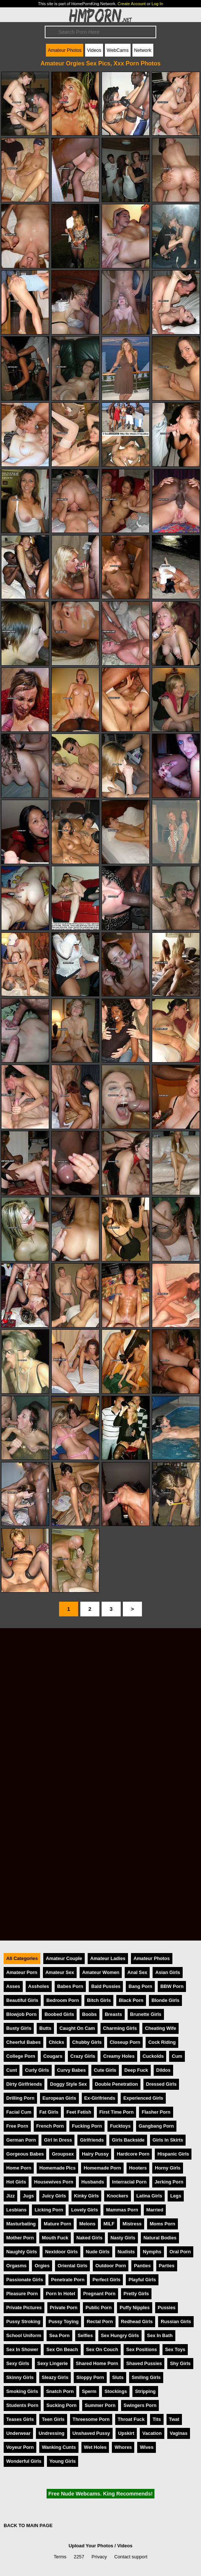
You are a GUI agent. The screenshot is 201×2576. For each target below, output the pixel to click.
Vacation (152, 2433)
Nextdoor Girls (61, 2251)
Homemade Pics (57, 2168)
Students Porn (22, 2405)
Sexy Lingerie (52, 2363)
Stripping (145, 2391)
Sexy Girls (17, 2363)
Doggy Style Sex (68, 2084)
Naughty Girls (21, 2251)
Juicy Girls (54, 2196)
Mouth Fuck (55, 2237)
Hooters (138, 2168)
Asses (13, 1986)
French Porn (50, 2126)
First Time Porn (116, 2112)
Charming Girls (120, 2028)
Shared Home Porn (97, 2363)
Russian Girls (176, 2321)
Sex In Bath (160, 2335)
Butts (45, 2028)
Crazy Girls (82, 2056)
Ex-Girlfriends (100, 2098)
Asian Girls (167, 1972)
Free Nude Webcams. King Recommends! (100, 2494)
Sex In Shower (22, 2349)
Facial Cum (18, 2112)
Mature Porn (57, 2223)
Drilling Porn (20, 2098)
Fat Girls (48, 2112)
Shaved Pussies (144, 2363)
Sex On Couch (102, 2349)
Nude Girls (98, 2251)
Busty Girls (18, 2028)
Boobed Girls (59, 2014)
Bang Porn (140, 1986)
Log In (157, 3)
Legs (175, 2196)
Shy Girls (180, 2363)
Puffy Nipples (135, 2307)
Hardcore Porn (133, 2154)
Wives (146, 2447)
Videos (94, 50)
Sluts (118, 2377)
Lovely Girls (84, 2210)
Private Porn (63, 2307)
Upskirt (126, 2433)
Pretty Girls (136, 2293)
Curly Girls (37, 2070)
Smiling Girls (146, 2377)
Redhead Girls (137, 2321)
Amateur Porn (21, 1972)
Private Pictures (24, 2307)
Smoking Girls (22, 2391)
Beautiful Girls (22, 2000)
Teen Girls (53, 2419)
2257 (79, 2556)
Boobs (89, 2014)
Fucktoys (120, 2126)
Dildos (163, 2070)
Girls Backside (128, 2140)
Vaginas (178, 2433)
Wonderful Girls (23, 2461)
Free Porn (17, 2126)
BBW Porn (171, 1986)
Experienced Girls (143, 2098)
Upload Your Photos (91, 2545)
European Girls (59, 2098)
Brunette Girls (145, 2014)
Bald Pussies (106, 1986)
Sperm (89, 2391)
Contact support (130, 2556)
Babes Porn (70, 1986)
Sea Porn (59, 2335)
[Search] (100, 31)
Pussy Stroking (23, 2321)
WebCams (118, 50)
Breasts (113, 2014)
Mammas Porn (122, 2210)
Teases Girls (20, 2419)
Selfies (85, 2335)
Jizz (10, 2196)
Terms (60, 2556)
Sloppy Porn (90, 2377)
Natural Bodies (159, 2237)
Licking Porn (48, 2210)
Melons (87, 2223)
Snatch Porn (60, 2391)
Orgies (42, 2265)
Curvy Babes (71, 2070)
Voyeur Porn (20, 2447)
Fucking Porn (87, 2126)
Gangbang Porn (156, 2126)
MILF (108, 2223)
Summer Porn (100, 2405)
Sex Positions (141, 2349)
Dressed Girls (161, 2084)
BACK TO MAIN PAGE (28, 2525)
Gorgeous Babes (25, 2154)
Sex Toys (175, 2349)
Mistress (132, 2223)
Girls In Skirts (168, 2140)
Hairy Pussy (95, 2154)
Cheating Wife (160, 2028)
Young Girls (63, 2461)
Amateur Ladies (107, 1958)
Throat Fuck (131, 2419)
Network (142, 50)
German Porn (21, 2140)
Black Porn (131, 2000)
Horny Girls (167, 2168)
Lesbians (16, 2210)
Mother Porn (20, 2237)
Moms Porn (162, 2223)
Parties (167, 2265)
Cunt (11, 2070)
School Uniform (23, 2335)
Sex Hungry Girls (120, 2335)
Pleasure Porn (22, 2293)
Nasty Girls (122, 2237)
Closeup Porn (125, 2042)
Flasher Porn (156, 2112)
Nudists (126, 2251)
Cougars (52, 2056)
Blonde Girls (165, 2000)
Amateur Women (100, 1972)
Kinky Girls (86, 2196)
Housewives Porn (53, 2182)
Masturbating (21, 2223)
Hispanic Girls (173, 2154)
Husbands (92, 2182)
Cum (177, 2056)
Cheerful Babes (23, 2042)
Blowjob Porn (21, 2014)
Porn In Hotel (60, 2293)
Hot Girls (16, 2182)
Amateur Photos (64, 50)
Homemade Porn (102, 2168)
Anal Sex (137, 1972)
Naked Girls (89, 2237)
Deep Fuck (136, 2070)
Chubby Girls (87, 2042)
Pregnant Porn (99, 2293)
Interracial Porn (129, 2182)
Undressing (51, 2433)
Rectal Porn (100, 2321)
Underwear (18, 2433)
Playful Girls (142, 2279)
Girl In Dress (58, 2140)
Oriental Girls (72, 2265)
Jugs (28, 2196)
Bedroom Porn (62, 2000)
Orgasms (16, 2265)
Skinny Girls (20, 2377)
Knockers (117, 2196)
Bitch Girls (99, 2000)
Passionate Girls (24, 2279)
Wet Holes (95, 2447)
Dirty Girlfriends (24, 2084)
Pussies (166, 2307)
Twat (174, 2419)
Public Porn (98, 2307)
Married (154, 2210)
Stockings (116, 2391)
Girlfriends (92, 2140)
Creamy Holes (118, 2056)
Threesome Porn (91, 2419)
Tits (157, 2419)
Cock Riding (162, 2042)
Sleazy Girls (55, 2377)
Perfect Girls (106, 2279)
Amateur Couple (64, 1958)
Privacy (99, 2556)
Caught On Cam (77, 2028)
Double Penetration (116, 2084)
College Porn (20, 2056)
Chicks (56, 2042)
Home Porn (18, 2168)
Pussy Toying (63, 2321)
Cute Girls (105, 2070)
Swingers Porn (140, 2405)
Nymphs (152, 2251)
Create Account (132, 3)
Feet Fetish (78, 2112)
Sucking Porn (61, 2405)
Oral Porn (180, 2251)
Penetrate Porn (67, 2279)
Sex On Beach (62, 2349)
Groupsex (63, 2154)
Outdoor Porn (110, 2265)
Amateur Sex (59, 1972)
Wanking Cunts (59, 2447)
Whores (123, 2447)
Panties (142, 2265)
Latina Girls (149, 2196)
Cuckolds (153, 2056)
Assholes (38, 1986)
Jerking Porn (169, 2182)
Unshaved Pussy (91, 2433)
